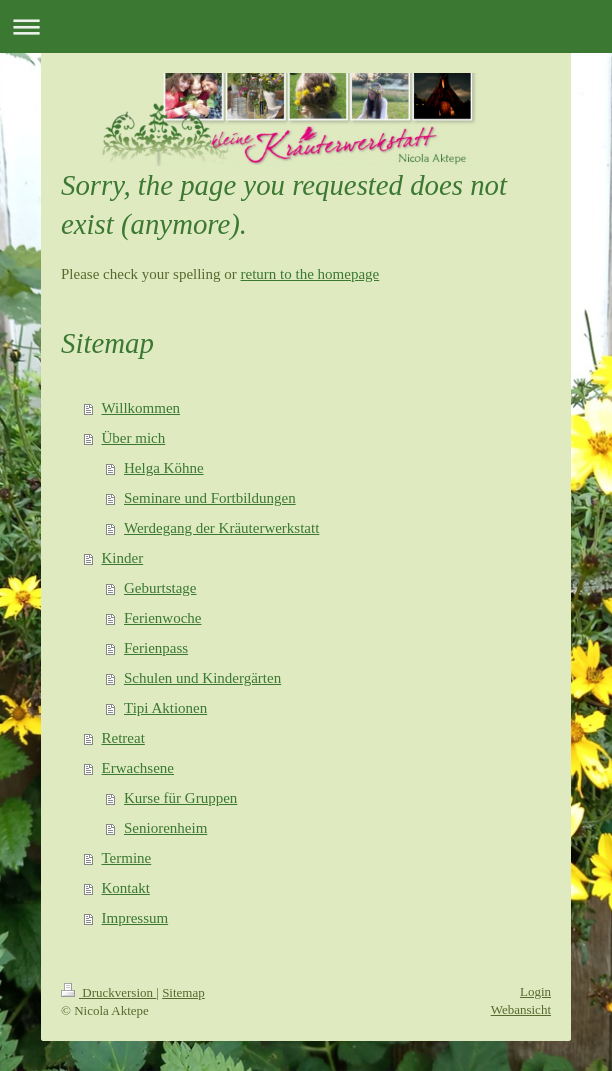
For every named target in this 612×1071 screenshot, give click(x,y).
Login (535, 991)
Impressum (135, 918)
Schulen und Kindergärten (202, 678)
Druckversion (108, 992)
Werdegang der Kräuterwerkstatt (221, 528)
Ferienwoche (162, 618)
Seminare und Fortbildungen (210, 498)
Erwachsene (138, 768)
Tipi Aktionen (165, 708)
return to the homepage (310, 274)
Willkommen (141, 408)
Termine (127, 858)
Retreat (123, 738)
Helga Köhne (164, 468)
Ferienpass (156, 648)
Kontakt (126, 888)
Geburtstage (160, 588)
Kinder (123, 558)
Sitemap (183, 992)
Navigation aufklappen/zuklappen (306, 26)
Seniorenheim (165, 828)
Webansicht (521, 1009)
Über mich (134, 438)
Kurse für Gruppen (180, 798)
